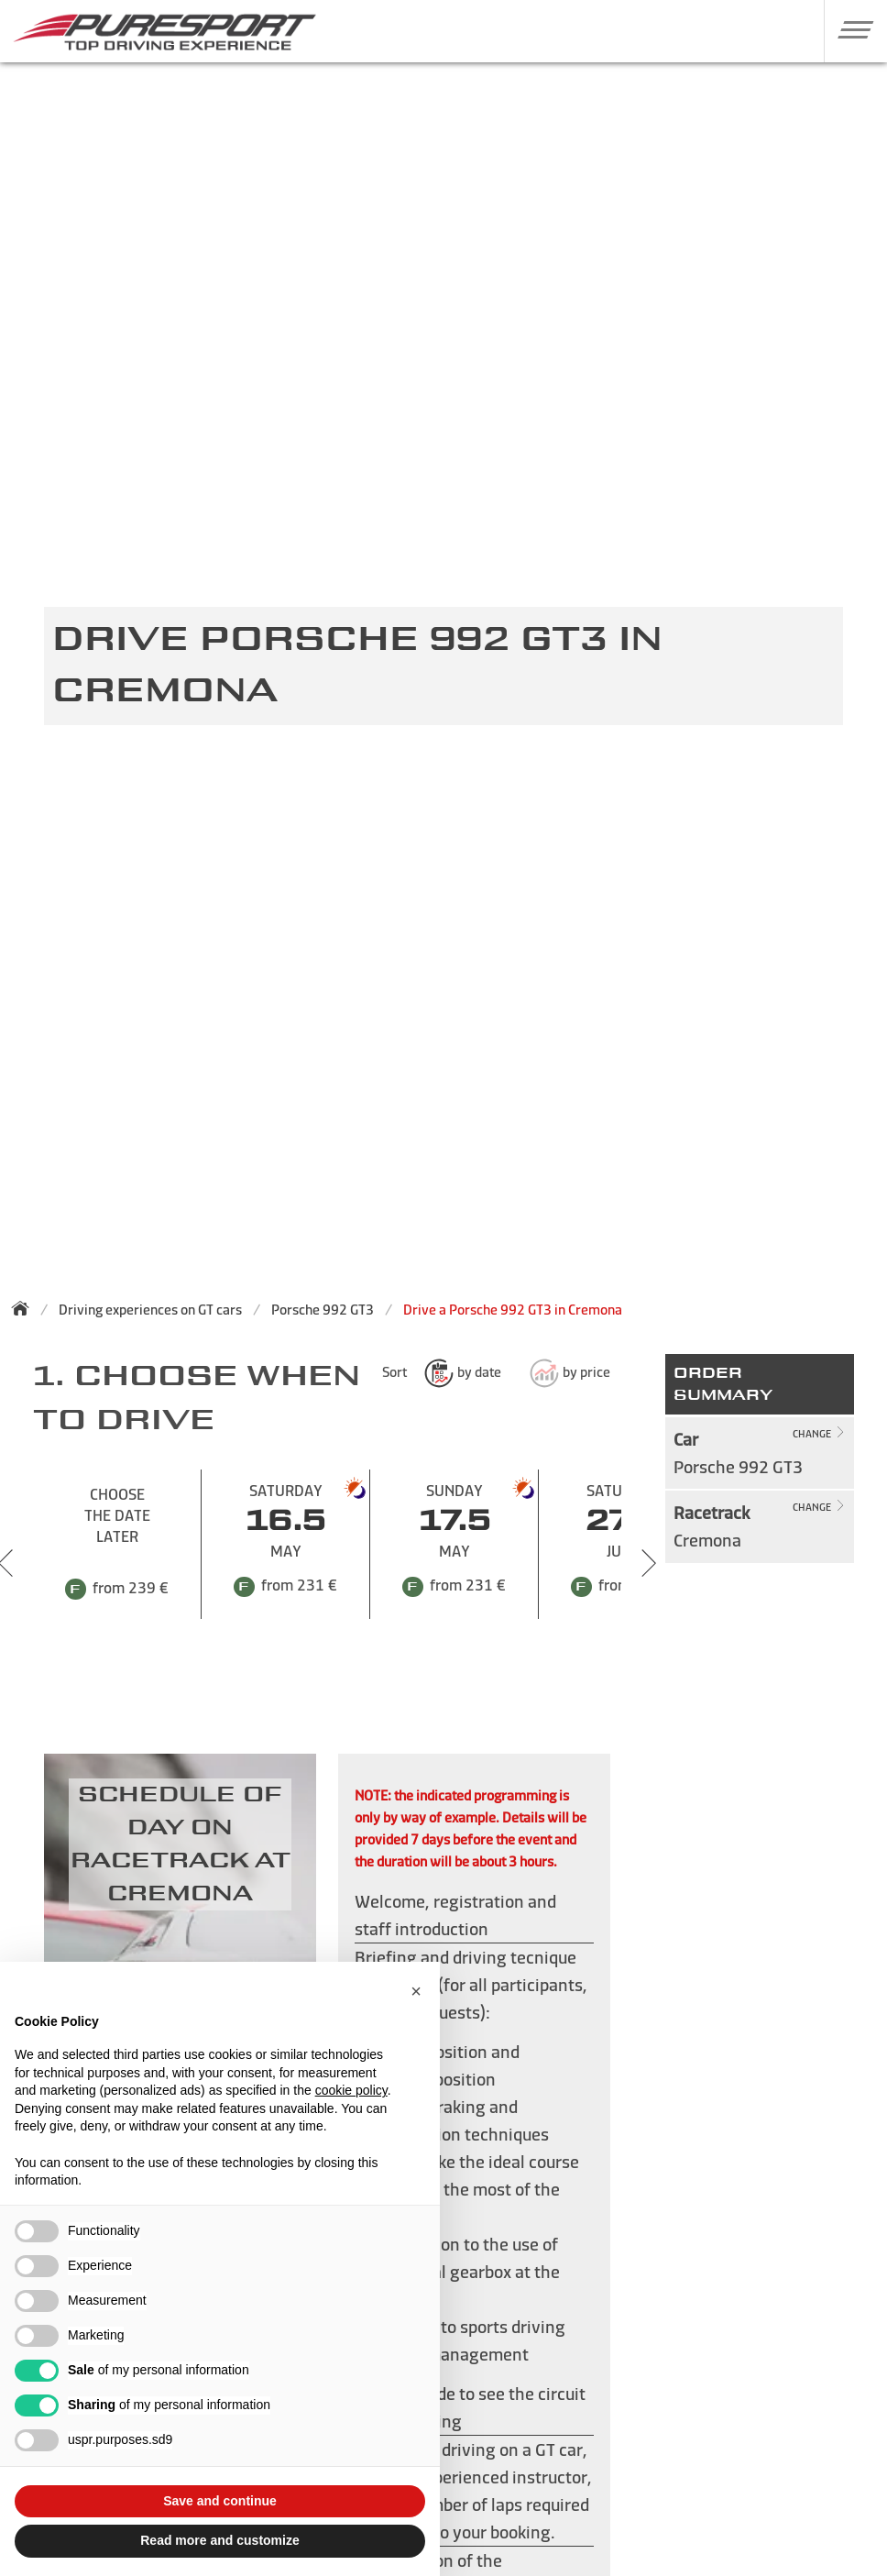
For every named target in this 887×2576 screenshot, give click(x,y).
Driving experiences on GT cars (150, 1309)
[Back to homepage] (25, 1308)
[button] (849, 29)
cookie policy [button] (351, 2090)
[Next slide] (649, 1563)
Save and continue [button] (220, 2500)
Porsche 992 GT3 (322, 1309)
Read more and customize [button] (220, 2540)
